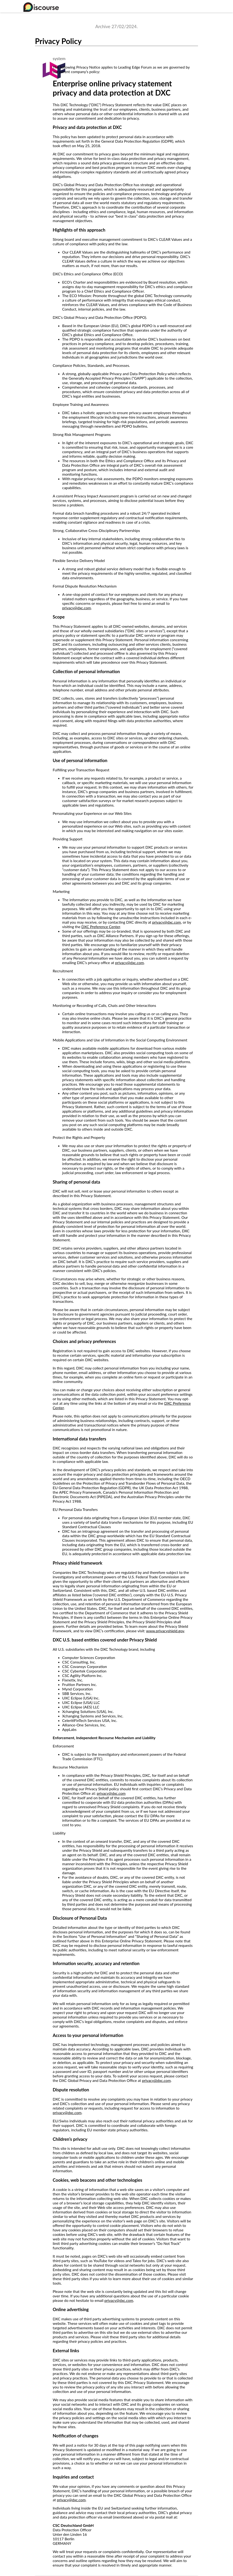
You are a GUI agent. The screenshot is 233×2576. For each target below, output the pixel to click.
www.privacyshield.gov (165, 1630)
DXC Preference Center (100, 926)
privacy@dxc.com (76, 608)
